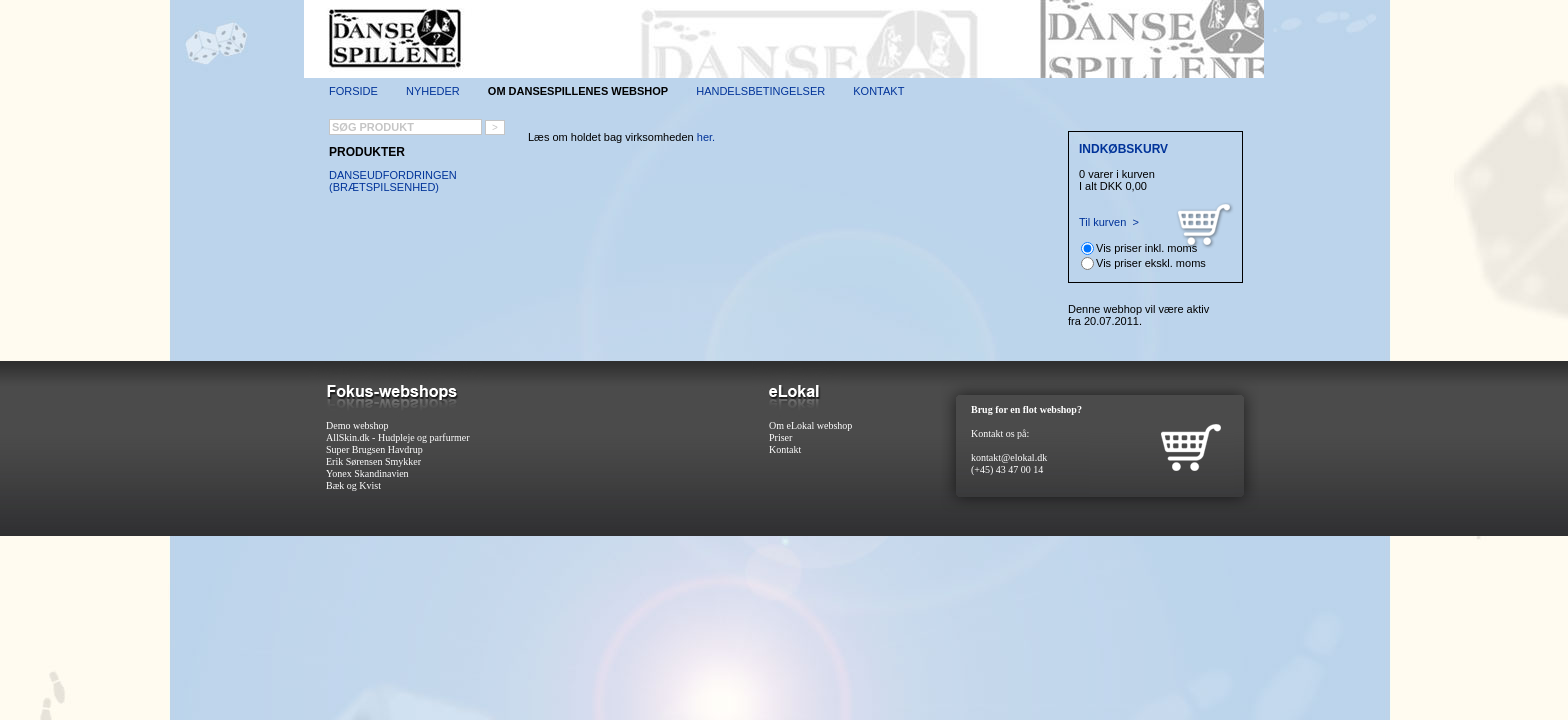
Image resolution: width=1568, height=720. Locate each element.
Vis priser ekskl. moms (1151, 263)
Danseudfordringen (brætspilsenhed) (393, 181)
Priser (780, 437)
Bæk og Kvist (353, 485)
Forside (353, 91)
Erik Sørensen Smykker (373, 461)
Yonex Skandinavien (367, 473)
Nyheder (433, 91)
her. (706, 137)
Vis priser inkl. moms (1146, 248)
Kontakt (878, 91)
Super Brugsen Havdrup (374, 449)
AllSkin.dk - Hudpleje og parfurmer (398, 437)
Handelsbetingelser (760, 91)
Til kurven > (1109, 222)
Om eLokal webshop (810, 425)
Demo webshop (357, 425)
